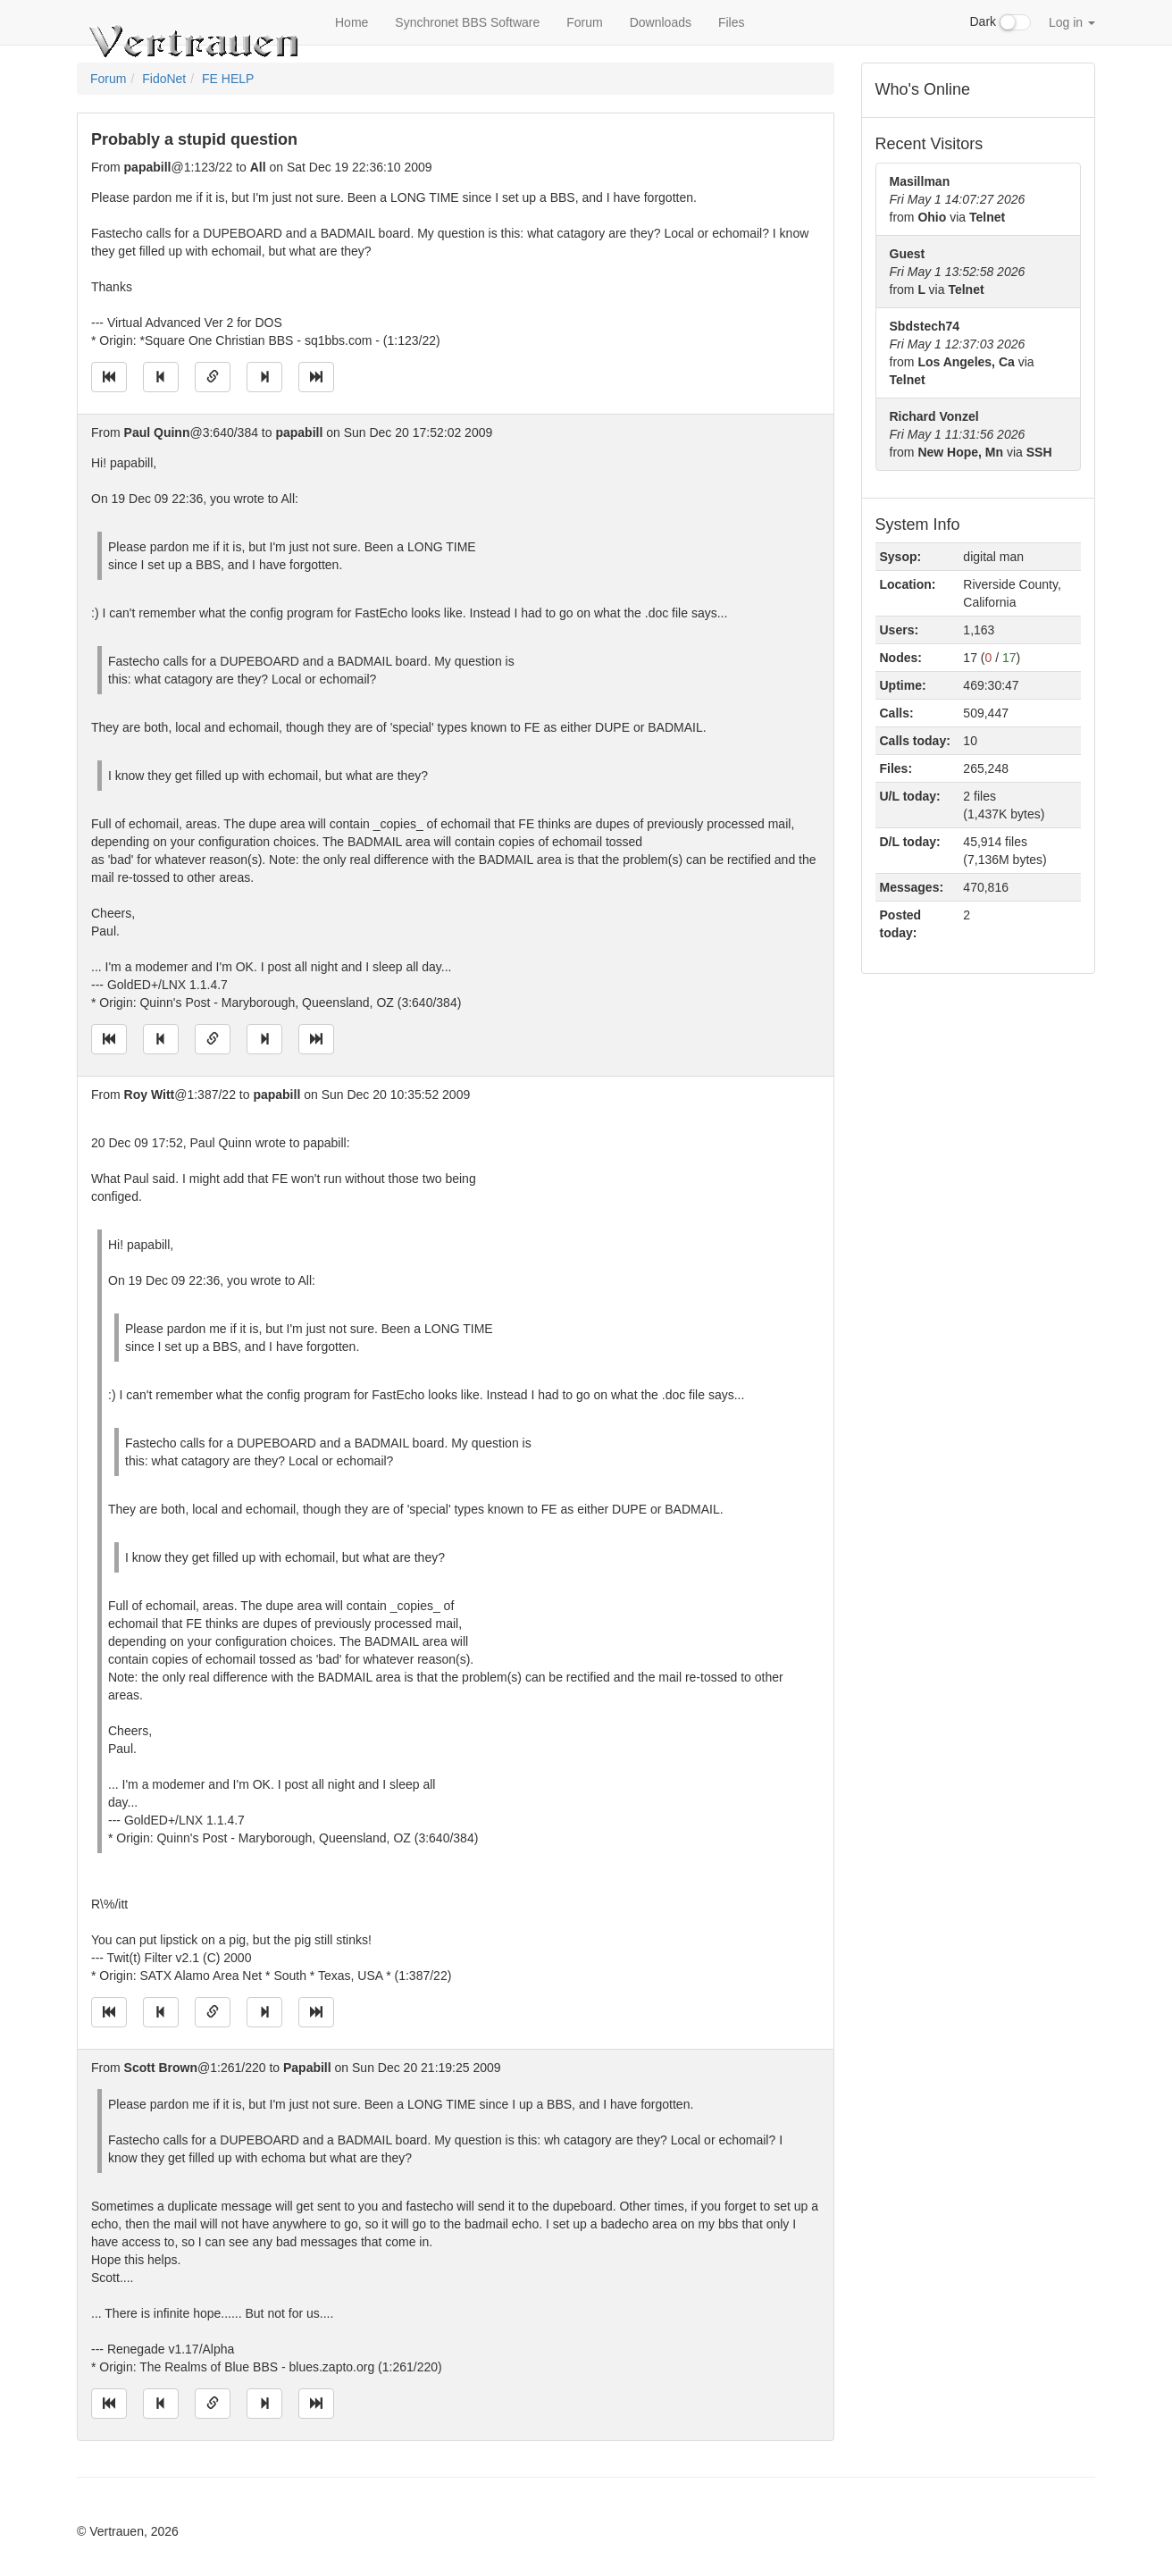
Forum (584, 22)
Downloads (660, 22)
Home (351, 22)
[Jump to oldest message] (109, 377)
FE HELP (228, 78)
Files (731, 22)
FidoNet (164, 78)
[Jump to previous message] (161, 377)
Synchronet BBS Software (467, 22)
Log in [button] (1072, 22)
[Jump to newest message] (316, 377)
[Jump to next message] (264, 377)
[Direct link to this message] (212, 377)
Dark (1000, 22)
